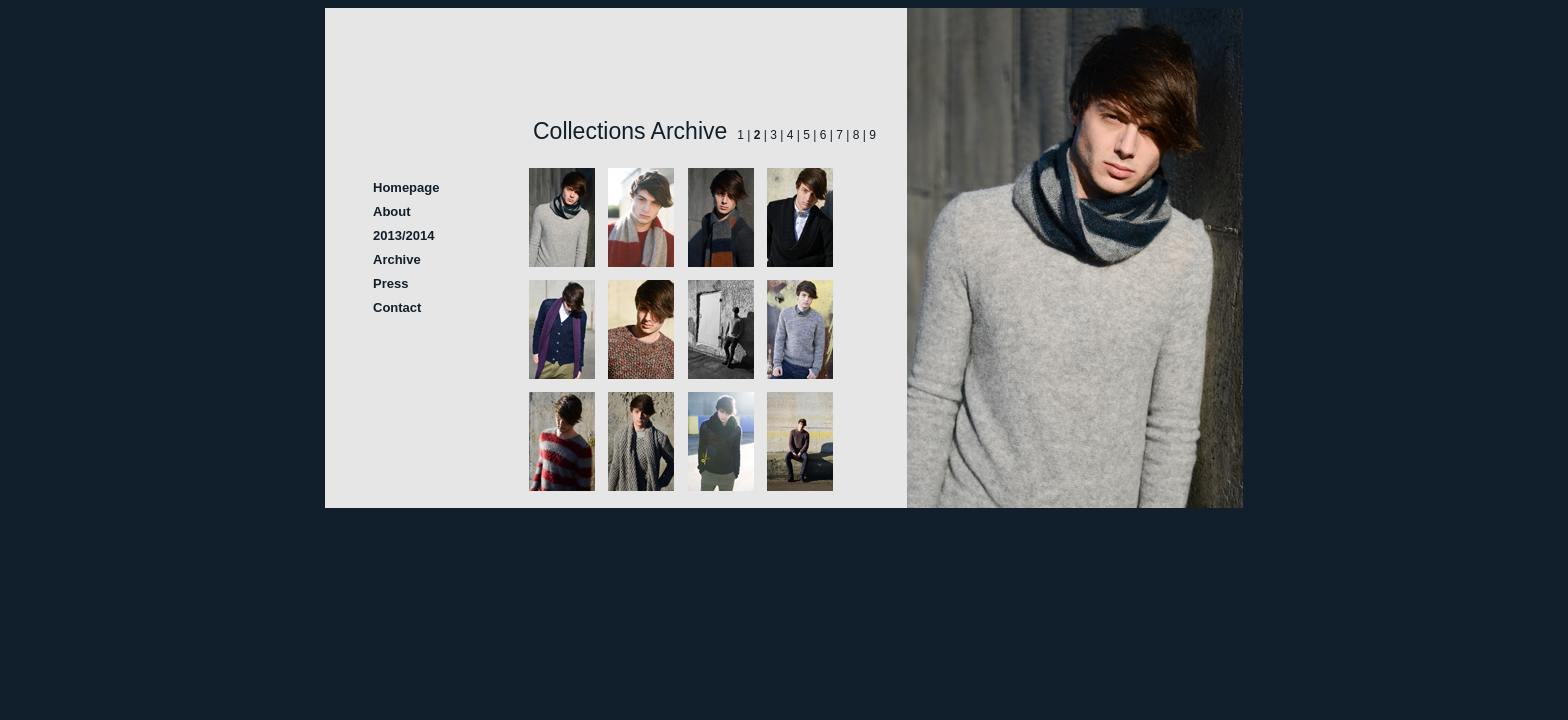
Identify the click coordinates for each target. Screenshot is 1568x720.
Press (390, 283)
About (392, 211)
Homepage (406, 187)
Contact (397, 307)
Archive (397, 259)
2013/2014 (403, 235)
